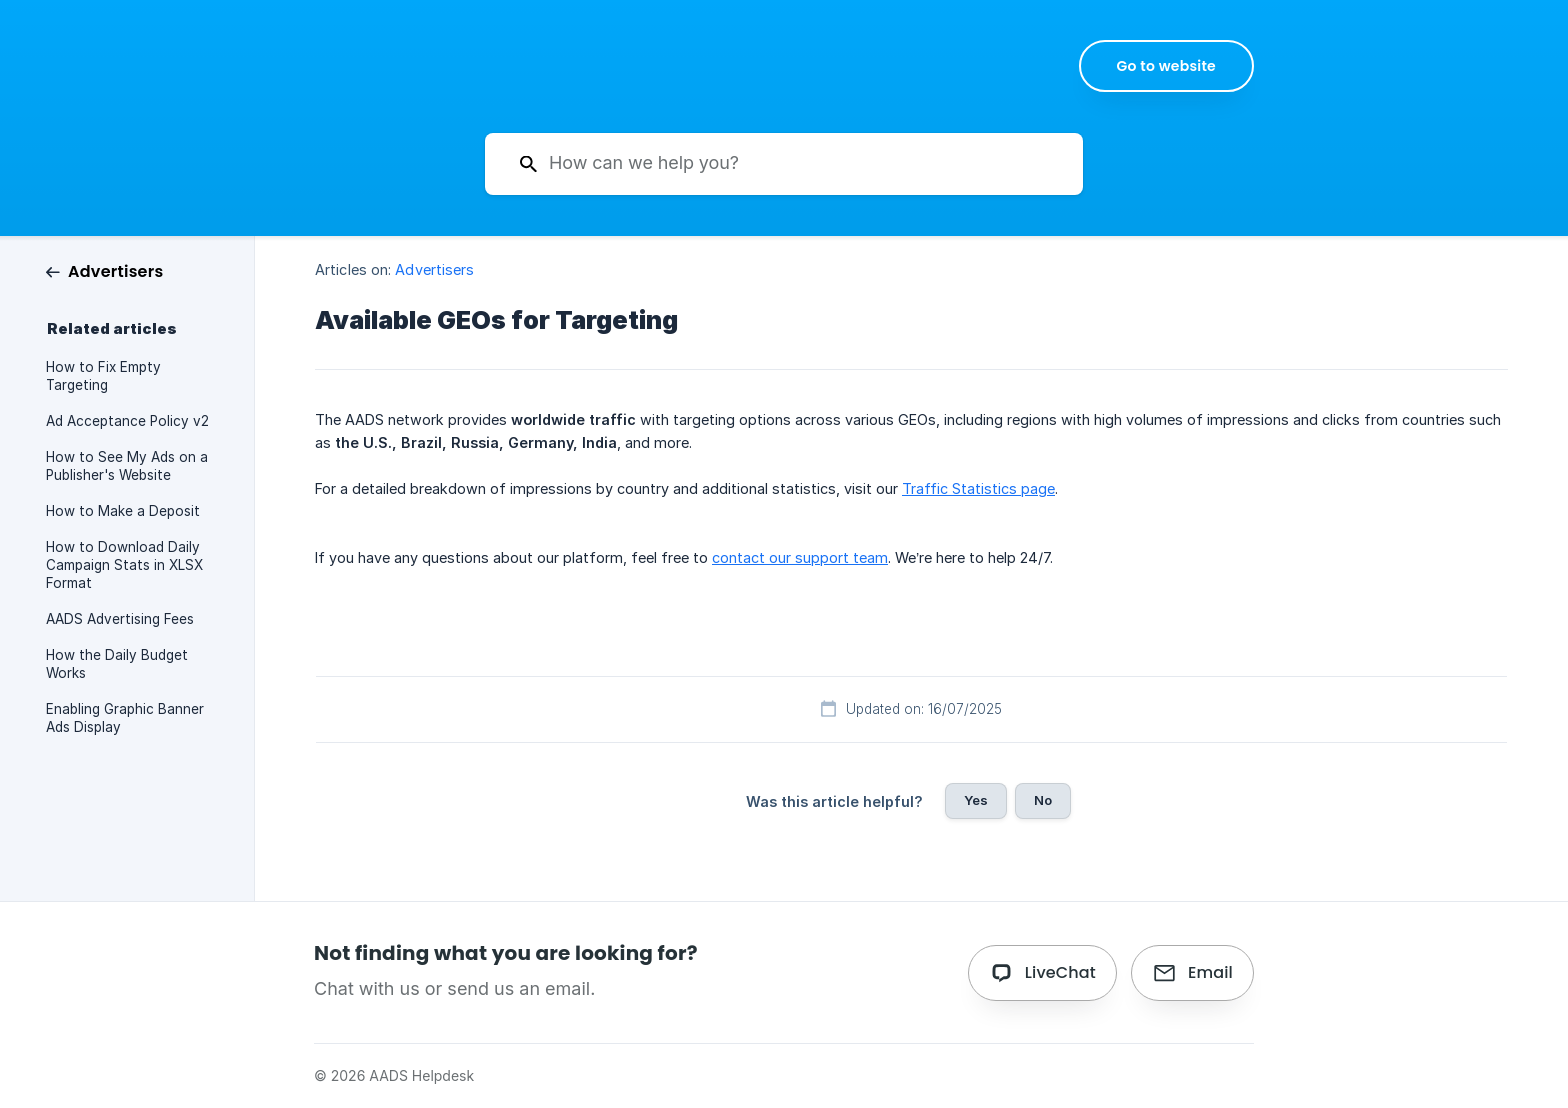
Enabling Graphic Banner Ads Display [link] (125, 718)
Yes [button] (976, 800)
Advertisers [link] (434, 269)
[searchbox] (784, 164)
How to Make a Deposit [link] (123, 511)
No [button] (1043, 800)
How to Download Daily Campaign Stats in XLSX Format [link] (124, 565)
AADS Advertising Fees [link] (120, 619)
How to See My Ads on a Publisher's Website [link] (127, 466)
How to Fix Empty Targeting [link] (103, 376)
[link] (104, 270)
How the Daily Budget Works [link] (117, 664)
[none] (1167, 66)
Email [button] (1210, 972)
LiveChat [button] (1060, 972)
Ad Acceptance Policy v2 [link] (127, 421)
